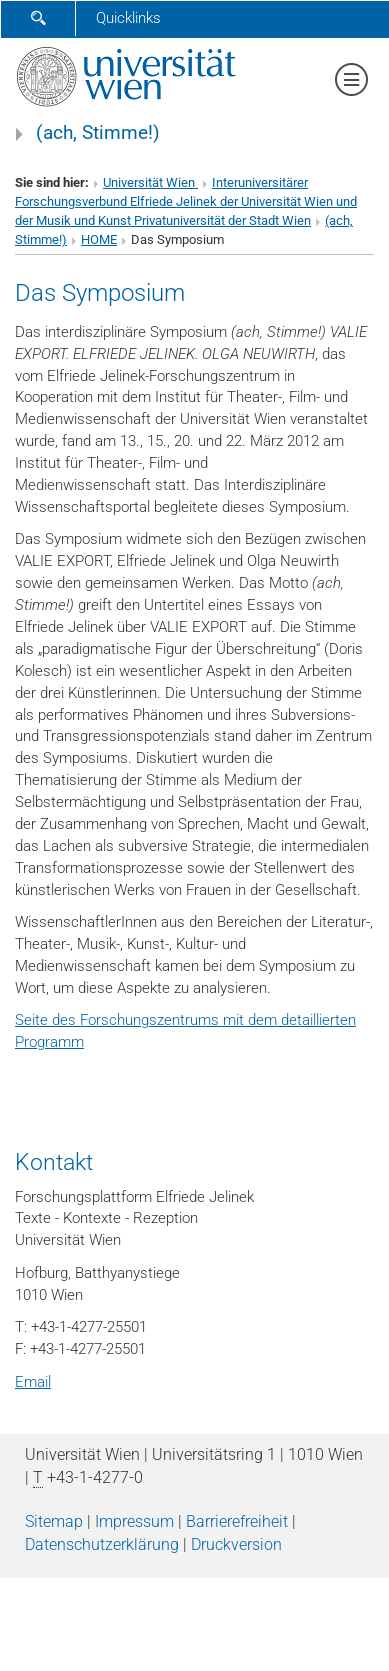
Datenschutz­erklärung (102, 1544)
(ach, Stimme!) (98, 133)
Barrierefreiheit (237, 1521)
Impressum (134, 1521)
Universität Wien (150, 182)
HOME (99, 239)
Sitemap (54, 1521)
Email (33, 1382)
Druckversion (236, 1544)
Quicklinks (128, 18)
